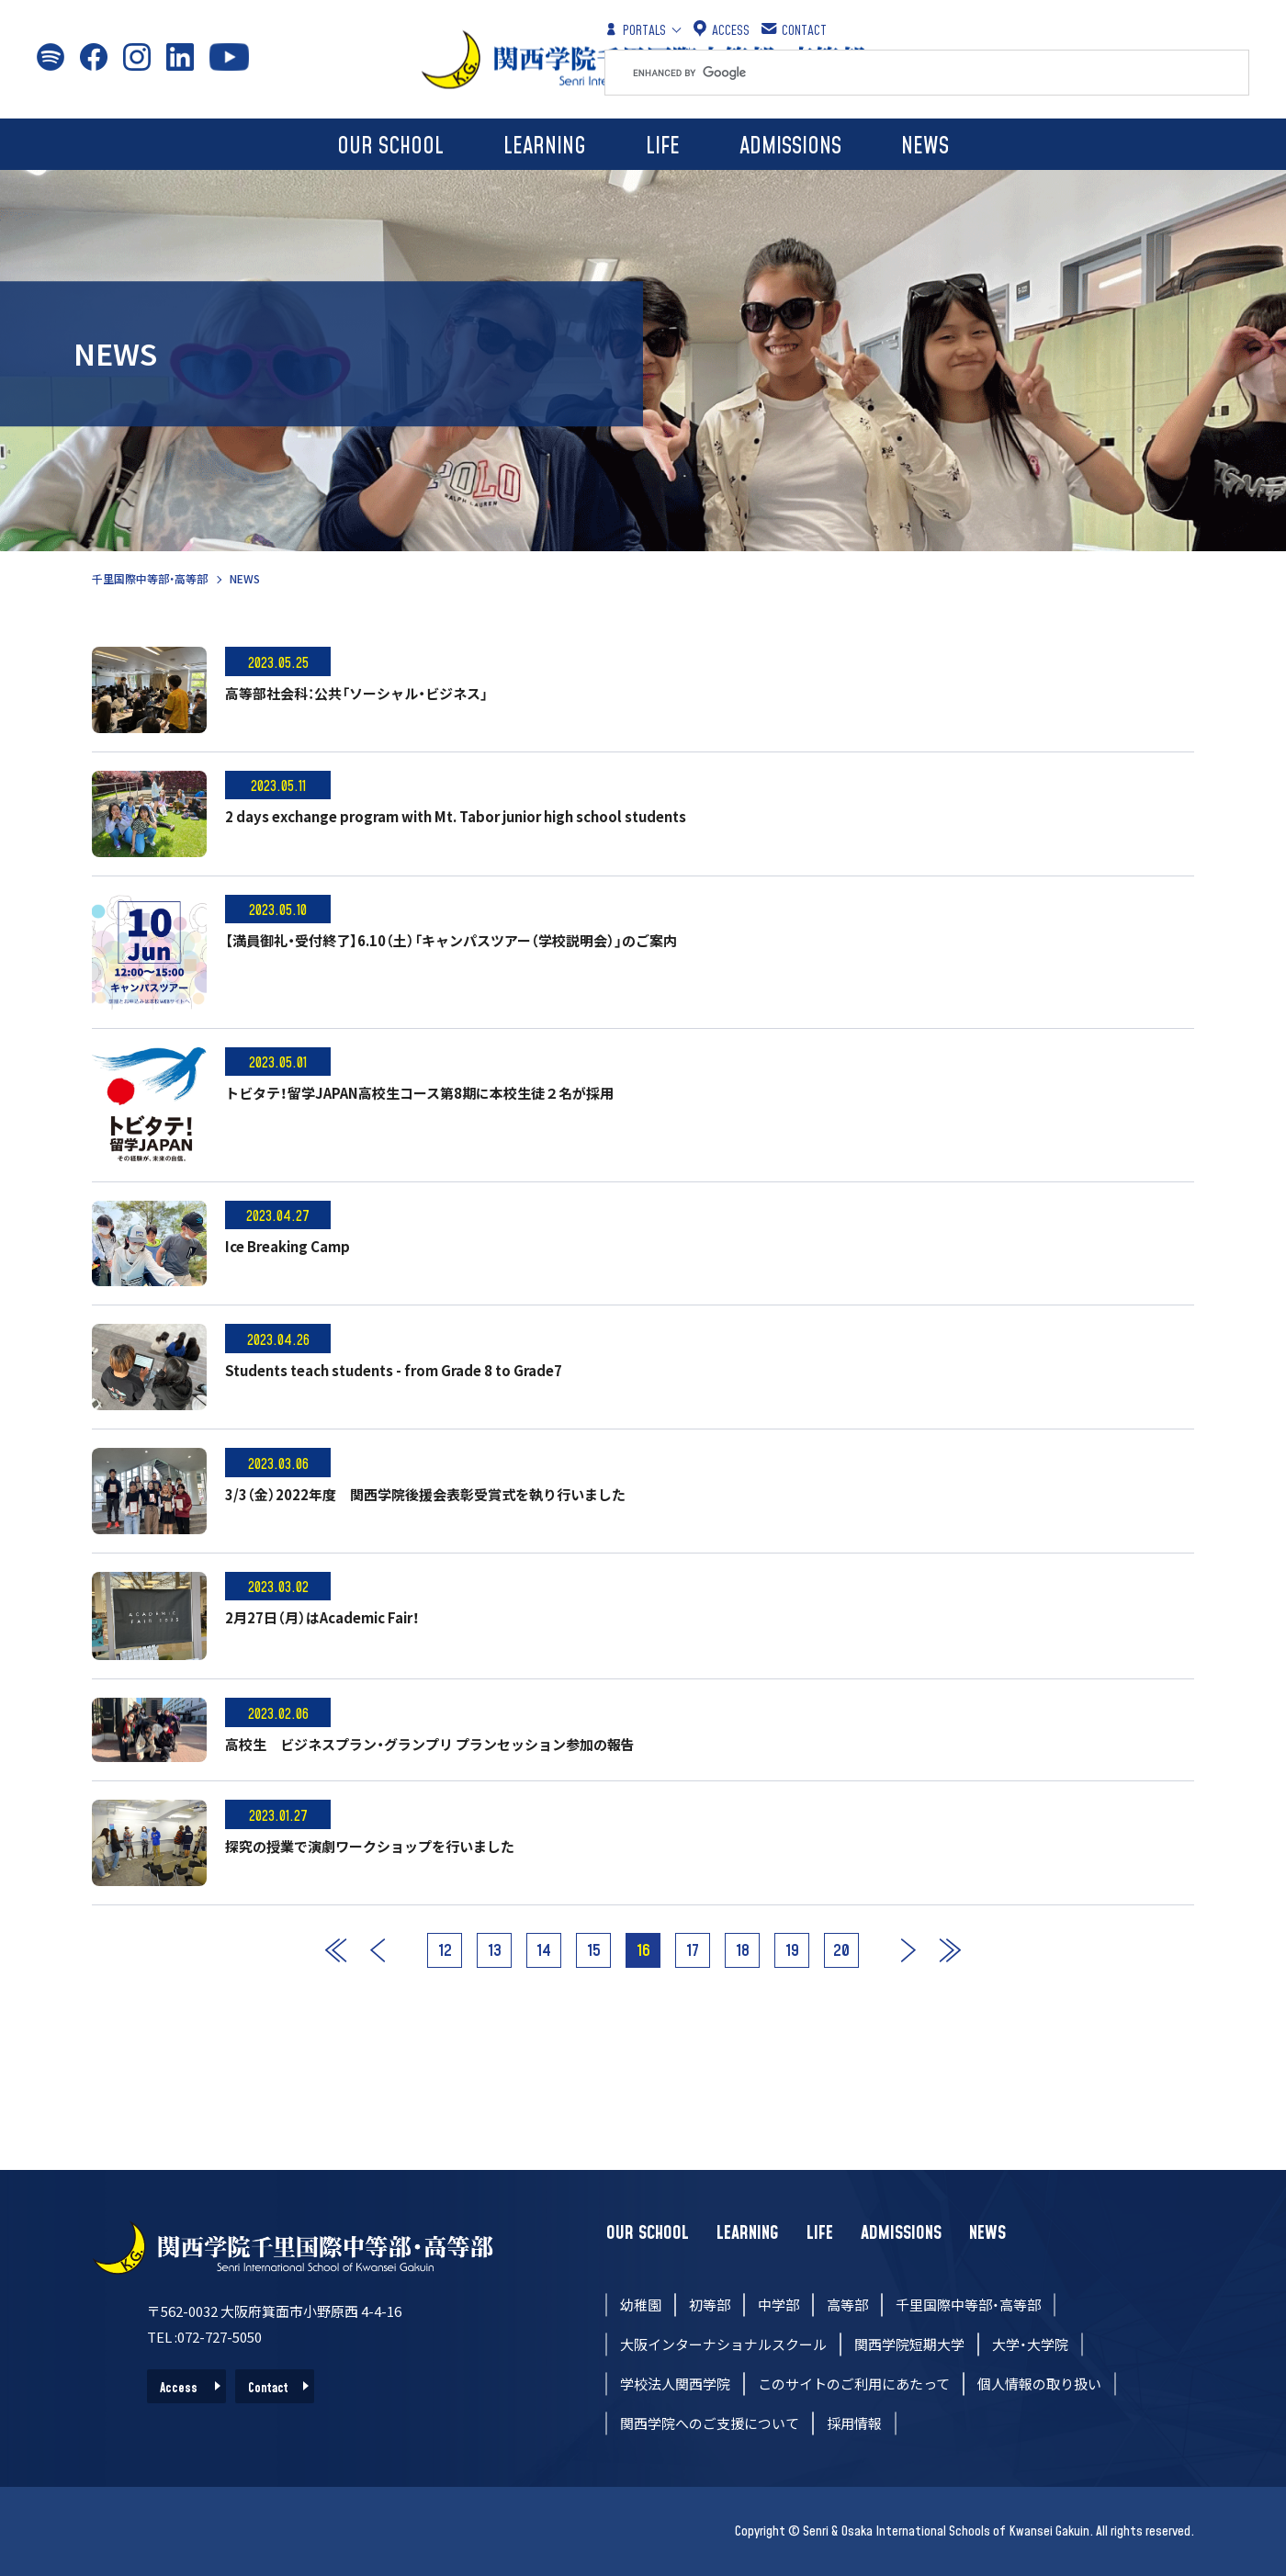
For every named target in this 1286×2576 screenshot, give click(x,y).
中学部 (778, 2304)
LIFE (663, 146)
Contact (268, 2388)
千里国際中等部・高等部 (150, 578)
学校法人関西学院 (675, 2383)
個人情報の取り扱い (1039, 2383)
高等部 (847, 2304)
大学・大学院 (1030, 2344)
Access (178, 2388)
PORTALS (635, 29)
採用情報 (854, 2423)
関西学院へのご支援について (709, 2423)
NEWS (925, 146)
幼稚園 (640, 2304)
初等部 (709, 2304)
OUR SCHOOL (390, 146)
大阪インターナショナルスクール (723, 2344)
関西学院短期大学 (909, 2344)
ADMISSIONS (790, 146)
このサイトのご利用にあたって (854, 2383)
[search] (940, 73)
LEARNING (544, 146)
